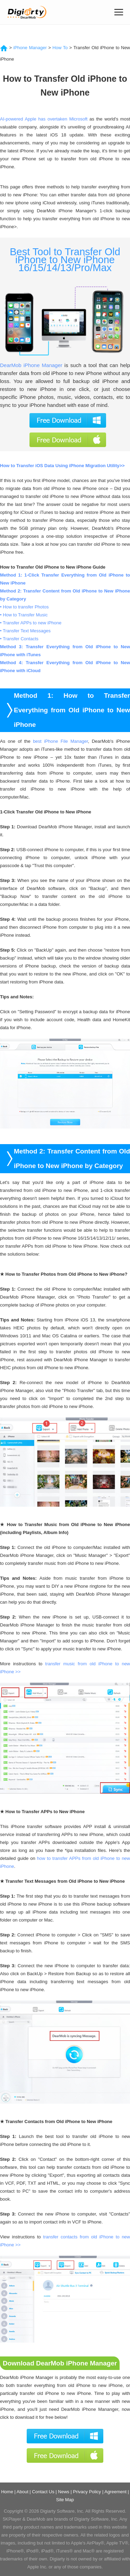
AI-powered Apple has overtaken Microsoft (43, 119)
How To (60, 47)
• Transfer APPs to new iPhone (30, 622)
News (63, 2491)
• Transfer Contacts (19, 638)
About (22, 2491)
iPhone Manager (30, 47)
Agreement (115, 2491)
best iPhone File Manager (60, 741)
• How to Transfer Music (23, 614)
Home (7, 2491)
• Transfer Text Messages (25, 630)
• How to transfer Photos (24, 606)
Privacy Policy (87, 2491)
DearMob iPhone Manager (31, 365)
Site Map (65, 2499)
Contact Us (43, 2491)
